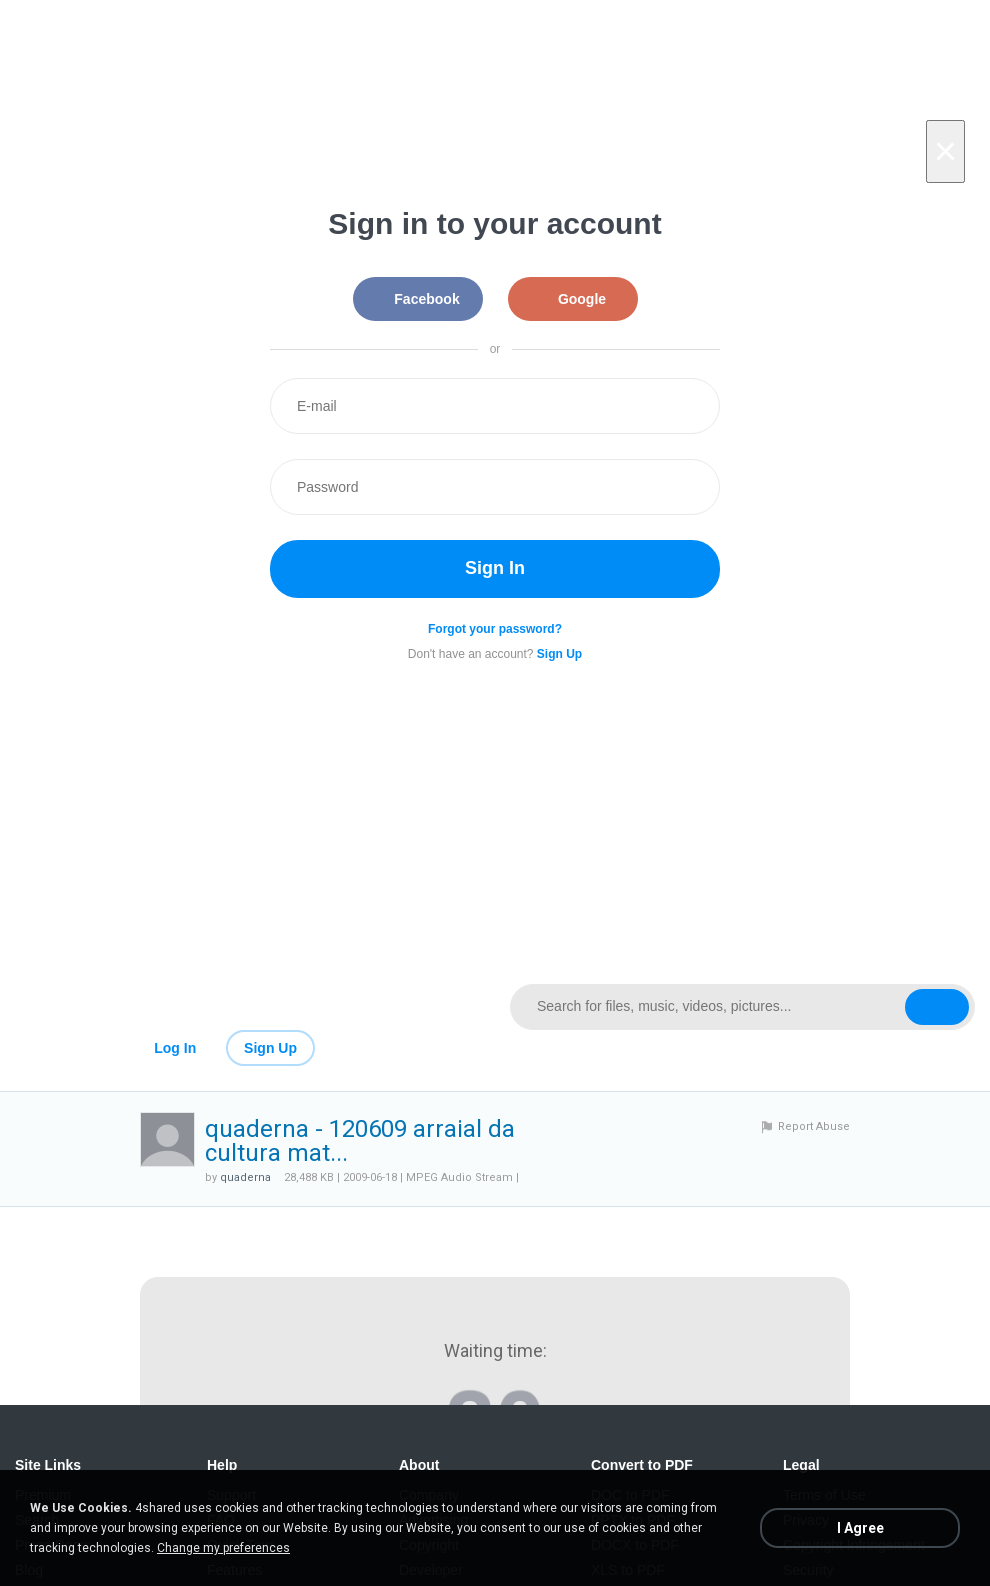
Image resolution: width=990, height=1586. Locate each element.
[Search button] (937, 1007)
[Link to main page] (247, 1007)
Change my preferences (223, 1548)
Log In (175, 1048)
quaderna (245, 1177)
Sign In (495, 568)
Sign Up (270, 1048)
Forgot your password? (495, 629)
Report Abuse (814, 1126)
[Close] (945, 151)
